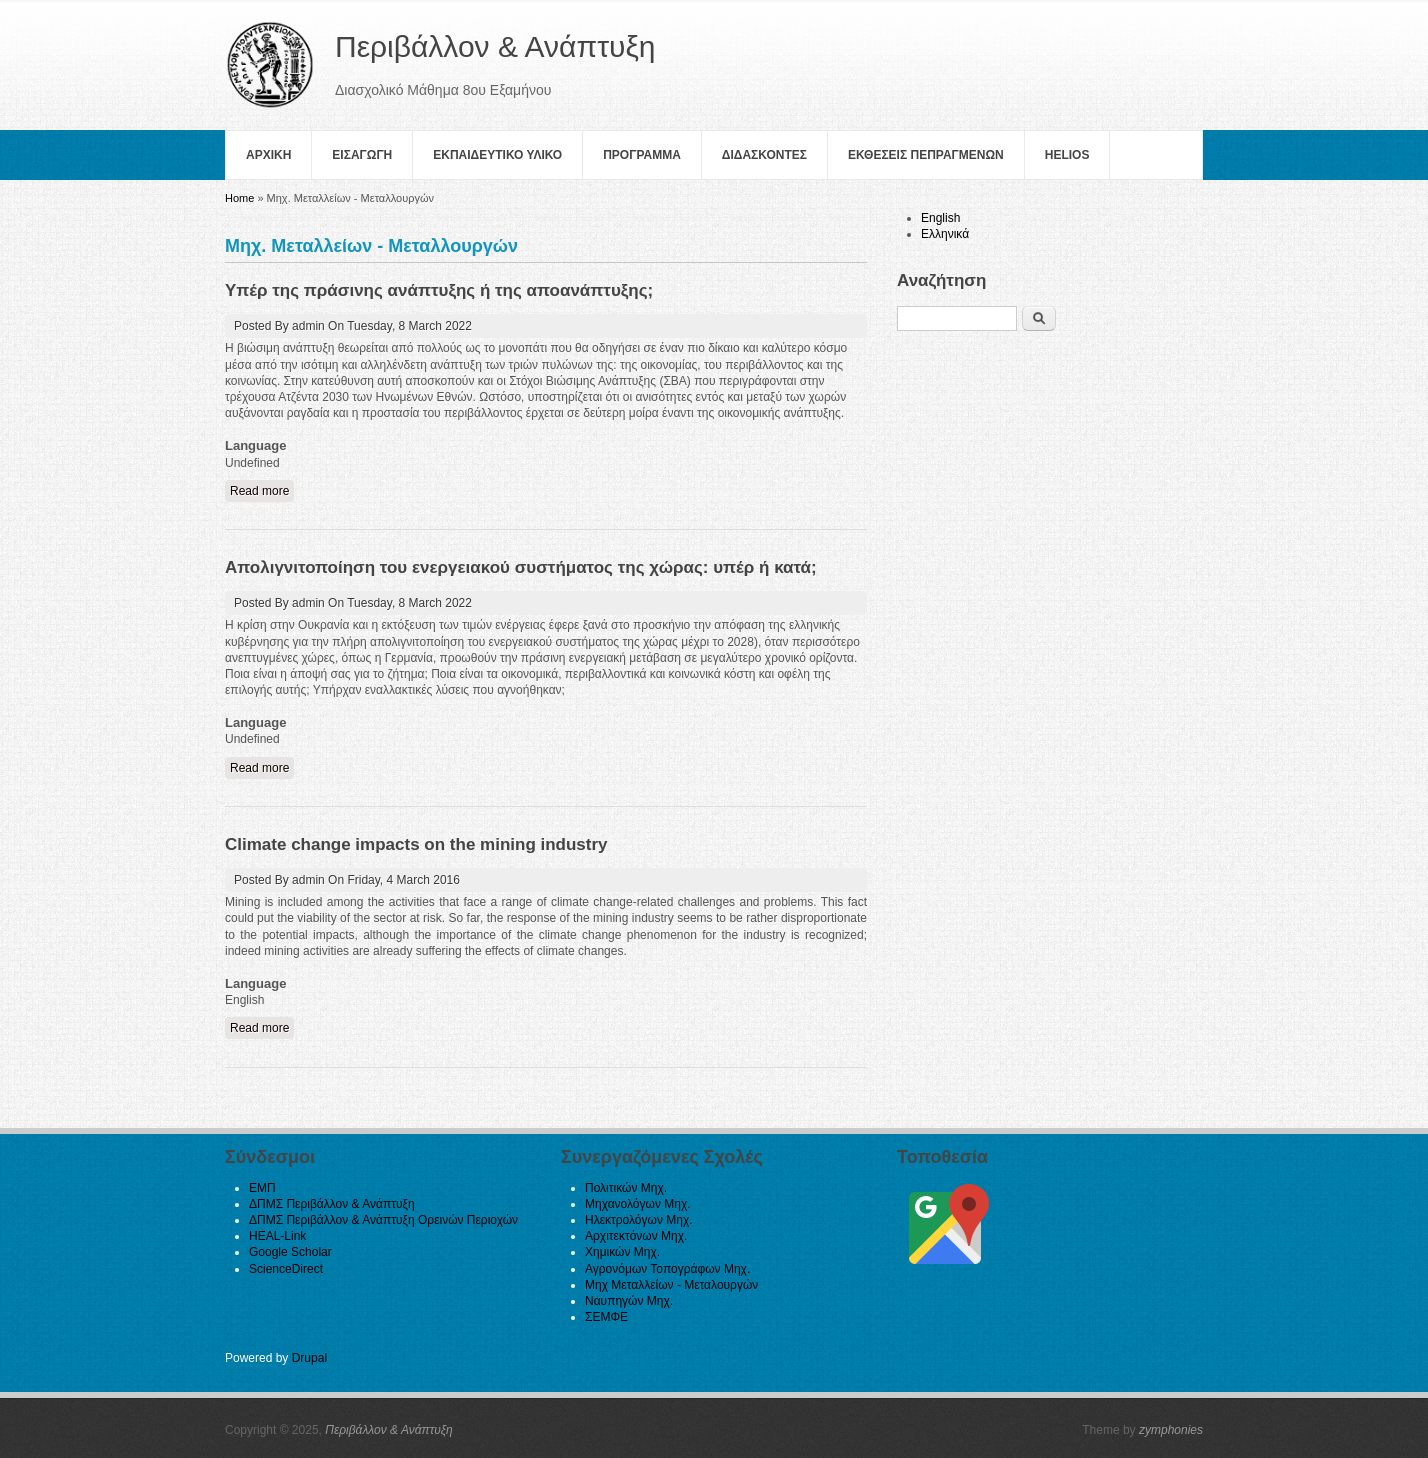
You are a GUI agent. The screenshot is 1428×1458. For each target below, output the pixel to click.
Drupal (309, 1358)
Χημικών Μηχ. (622, 1252)
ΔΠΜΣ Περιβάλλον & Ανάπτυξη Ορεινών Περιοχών (383, 1220)
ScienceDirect (286, 1269)
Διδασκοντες (764, 155)
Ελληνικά (945, 234)
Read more (262, 490)
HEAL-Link (277, 1236)
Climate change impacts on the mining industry (416, 844)
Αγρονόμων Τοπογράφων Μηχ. (667, 1269)
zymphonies (1171, 1430)
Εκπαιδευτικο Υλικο (497, 155)
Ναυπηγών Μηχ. (629, 1301)
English (940, 218)
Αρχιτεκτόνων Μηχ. (636, 1236)
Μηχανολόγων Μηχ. (638, 1204)
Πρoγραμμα (642, 155)
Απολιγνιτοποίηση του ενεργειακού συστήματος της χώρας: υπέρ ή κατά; (521, 567)
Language (255, 445)
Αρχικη (268, 155)
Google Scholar (290, 1252)
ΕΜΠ (262, 1188)
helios (1067, 155)
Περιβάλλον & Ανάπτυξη (389, 1430)
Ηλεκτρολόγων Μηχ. (639, 1220)
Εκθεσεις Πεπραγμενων (926, 155)
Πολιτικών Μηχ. (626, 1188)
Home (239, 198)
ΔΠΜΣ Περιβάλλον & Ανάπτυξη (332, 1204)
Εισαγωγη (362, 155)
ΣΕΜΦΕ (606, 1317)
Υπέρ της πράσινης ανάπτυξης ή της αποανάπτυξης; (439, 290)
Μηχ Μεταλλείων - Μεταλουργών (671, 1285)
